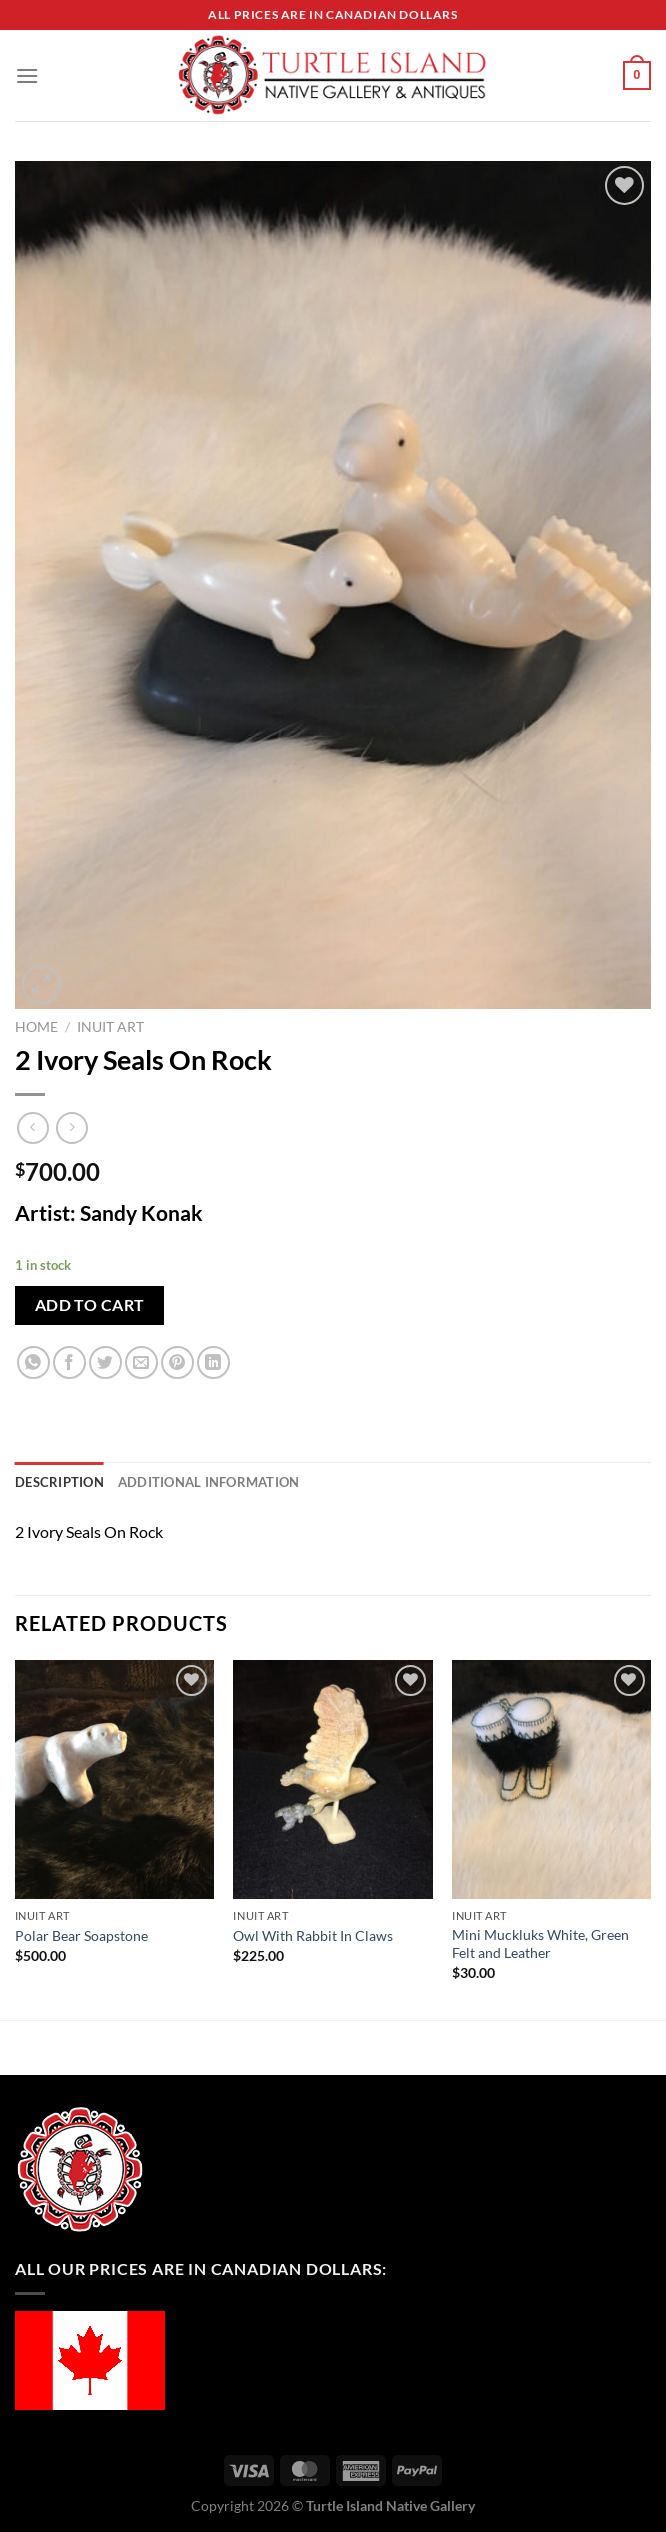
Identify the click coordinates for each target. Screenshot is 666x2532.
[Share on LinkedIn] (213, 1362)
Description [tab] (59, 1482)
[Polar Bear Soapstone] (114, 1779)
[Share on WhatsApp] (33, 1362)
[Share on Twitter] (105, 1362)
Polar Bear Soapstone (81, 1935)
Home (36, 1027)
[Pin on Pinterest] (177, 1362)
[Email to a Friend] (141, 1362)
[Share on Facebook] (69, 1362)
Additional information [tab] (209, 1482)
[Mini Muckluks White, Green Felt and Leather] (551, 1779)
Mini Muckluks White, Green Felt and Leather (540, 1944)
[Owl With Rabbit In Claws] (332, 1779)
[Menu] (27, 75)
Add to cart (90, 1305)
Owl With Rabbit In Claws (313, 1935)
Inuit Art (110, 1027)
